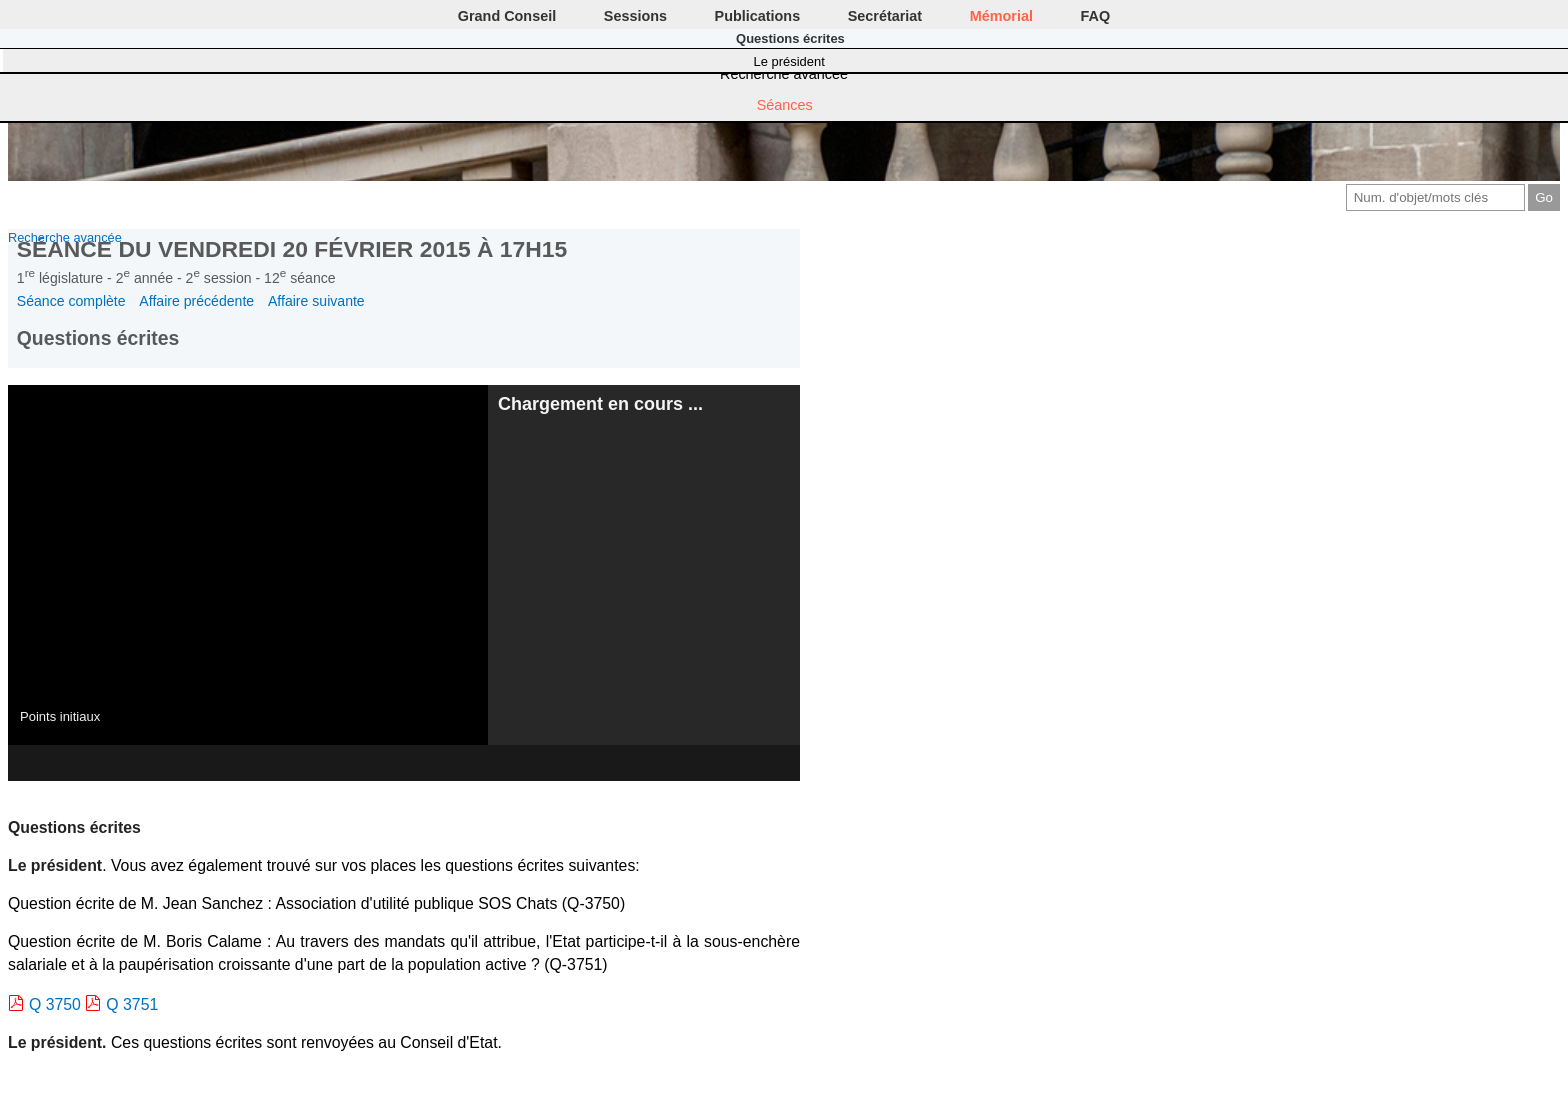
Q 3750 (55, 1004)
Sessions (635, 16)
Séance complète (71, 301)
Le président (789, 61)
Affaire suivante (316, 301)
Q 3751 (132, 1004)
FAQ (1096, 16)
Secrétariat (885, 16)
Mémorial (1001, 16)
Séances (785, 105)
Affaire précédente (196, 301)
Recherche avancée (784, 74)
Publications (758, 16)
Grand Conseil (507, 16)
